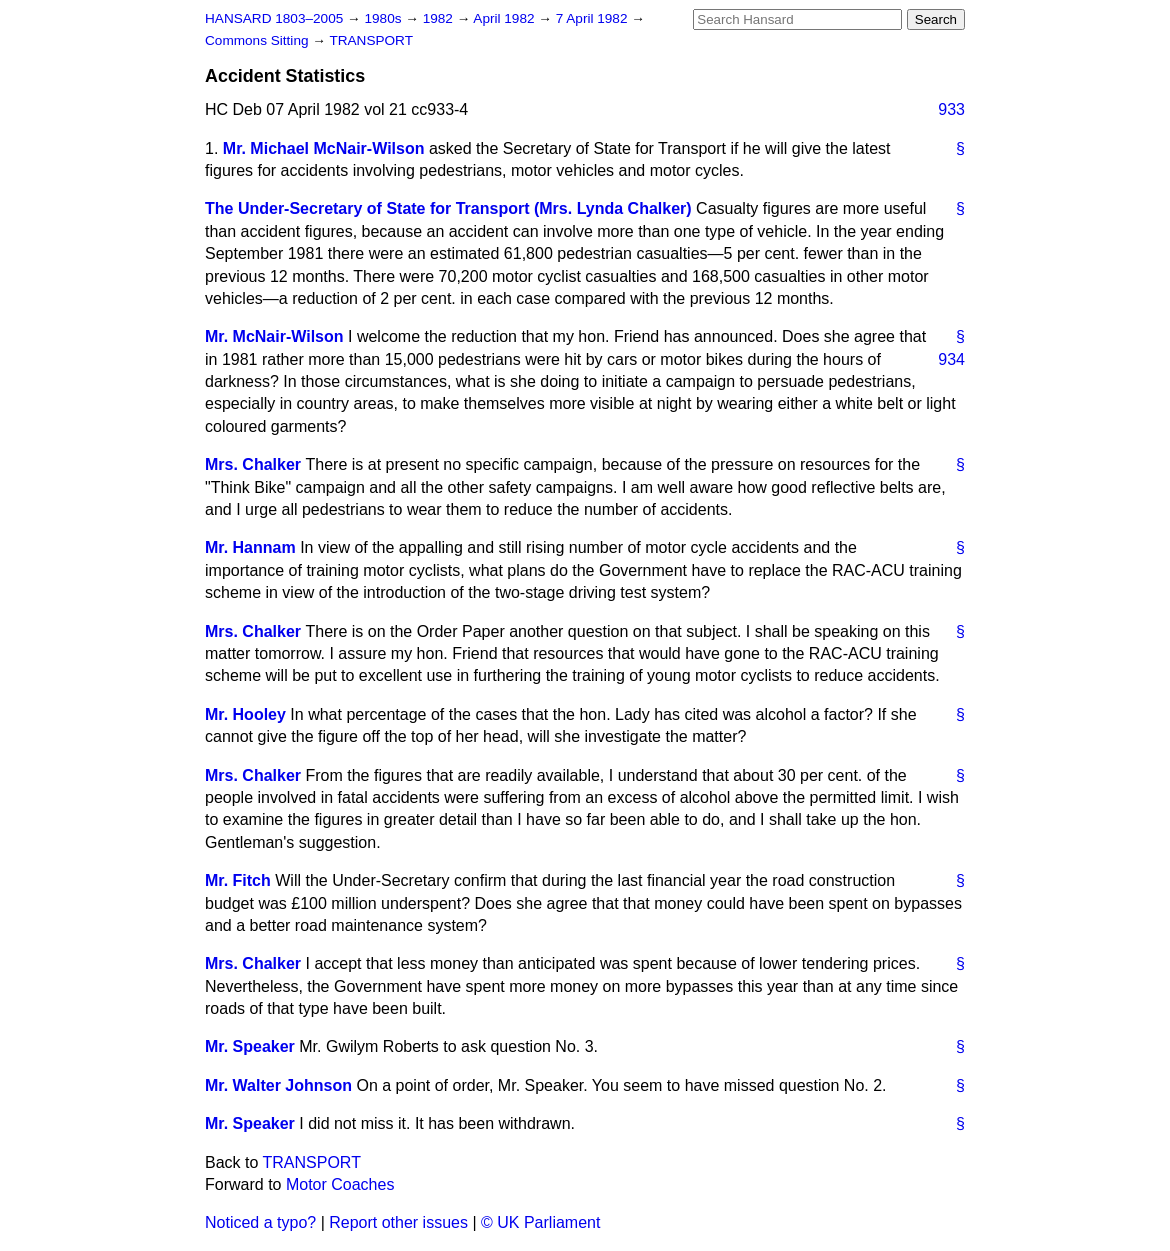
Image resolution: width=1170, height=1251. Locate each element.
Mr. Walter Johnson (278, 1085)
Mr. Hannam (250, 547)
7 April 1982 (594, 18)
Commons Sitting (258, 40)
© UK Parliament (540, 1222)
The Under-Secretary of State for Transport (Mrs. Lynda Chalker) (448, 208)
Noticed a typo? (260, 1222)
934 (951, 359)
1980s (384, 18)
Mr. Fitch (238, 880)
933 (951, 109)
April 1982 (505, 18)
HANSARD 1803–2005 (274, 18)
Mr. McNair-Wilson (274, 336)
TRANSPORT (371, 40)
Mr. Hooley (245, 714)
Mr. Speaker (250, 1046)
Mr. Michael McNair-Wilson (324, 148)
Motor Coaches (340, 1184)
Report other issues (398, 1222)
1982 (440, 18)
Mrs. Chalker (253, 464)
